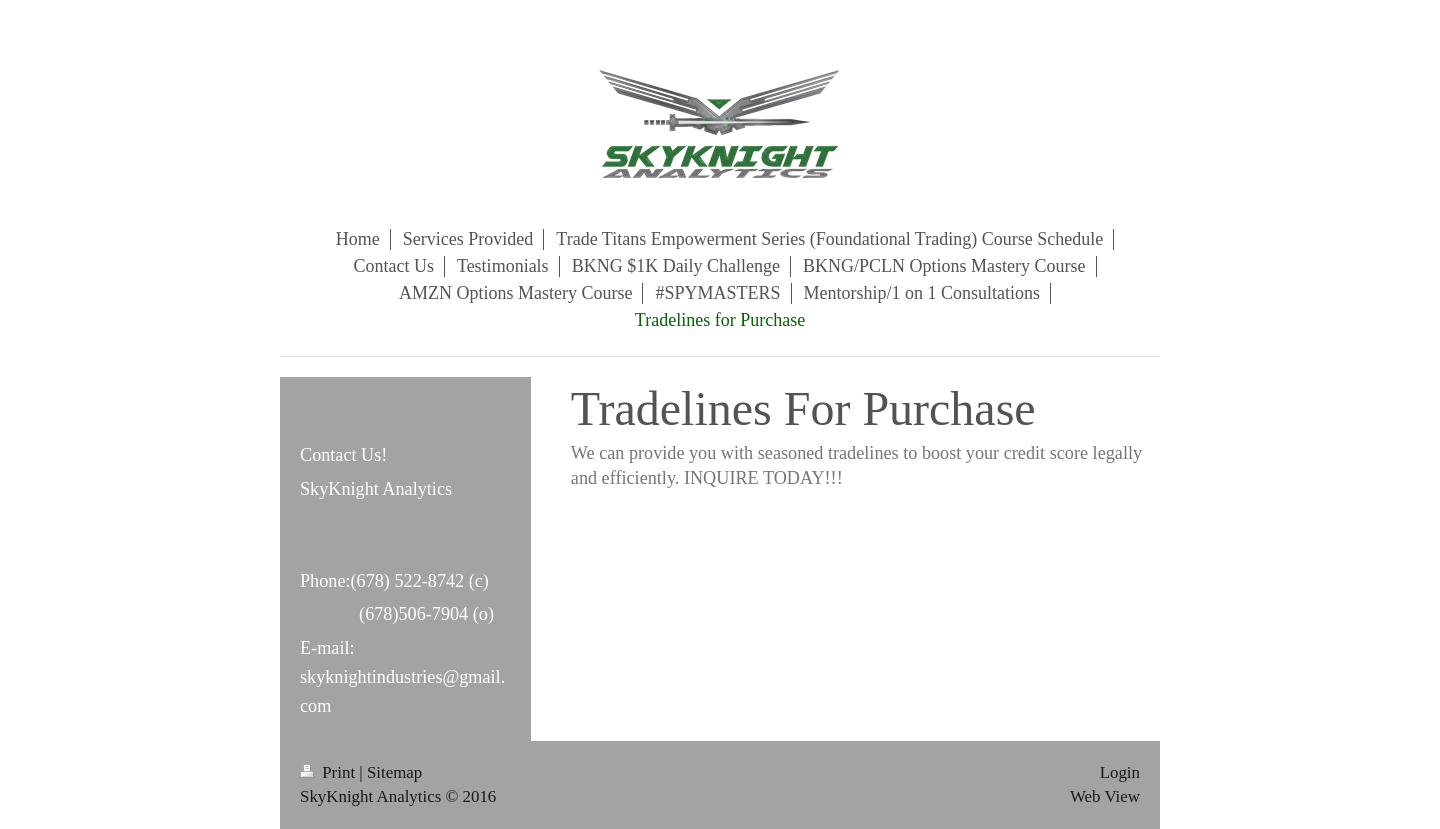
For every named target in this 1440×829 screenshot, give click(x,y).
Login (1120, 772)
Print (329, 772)
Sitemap (394, 772)
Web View (1105, 796)
